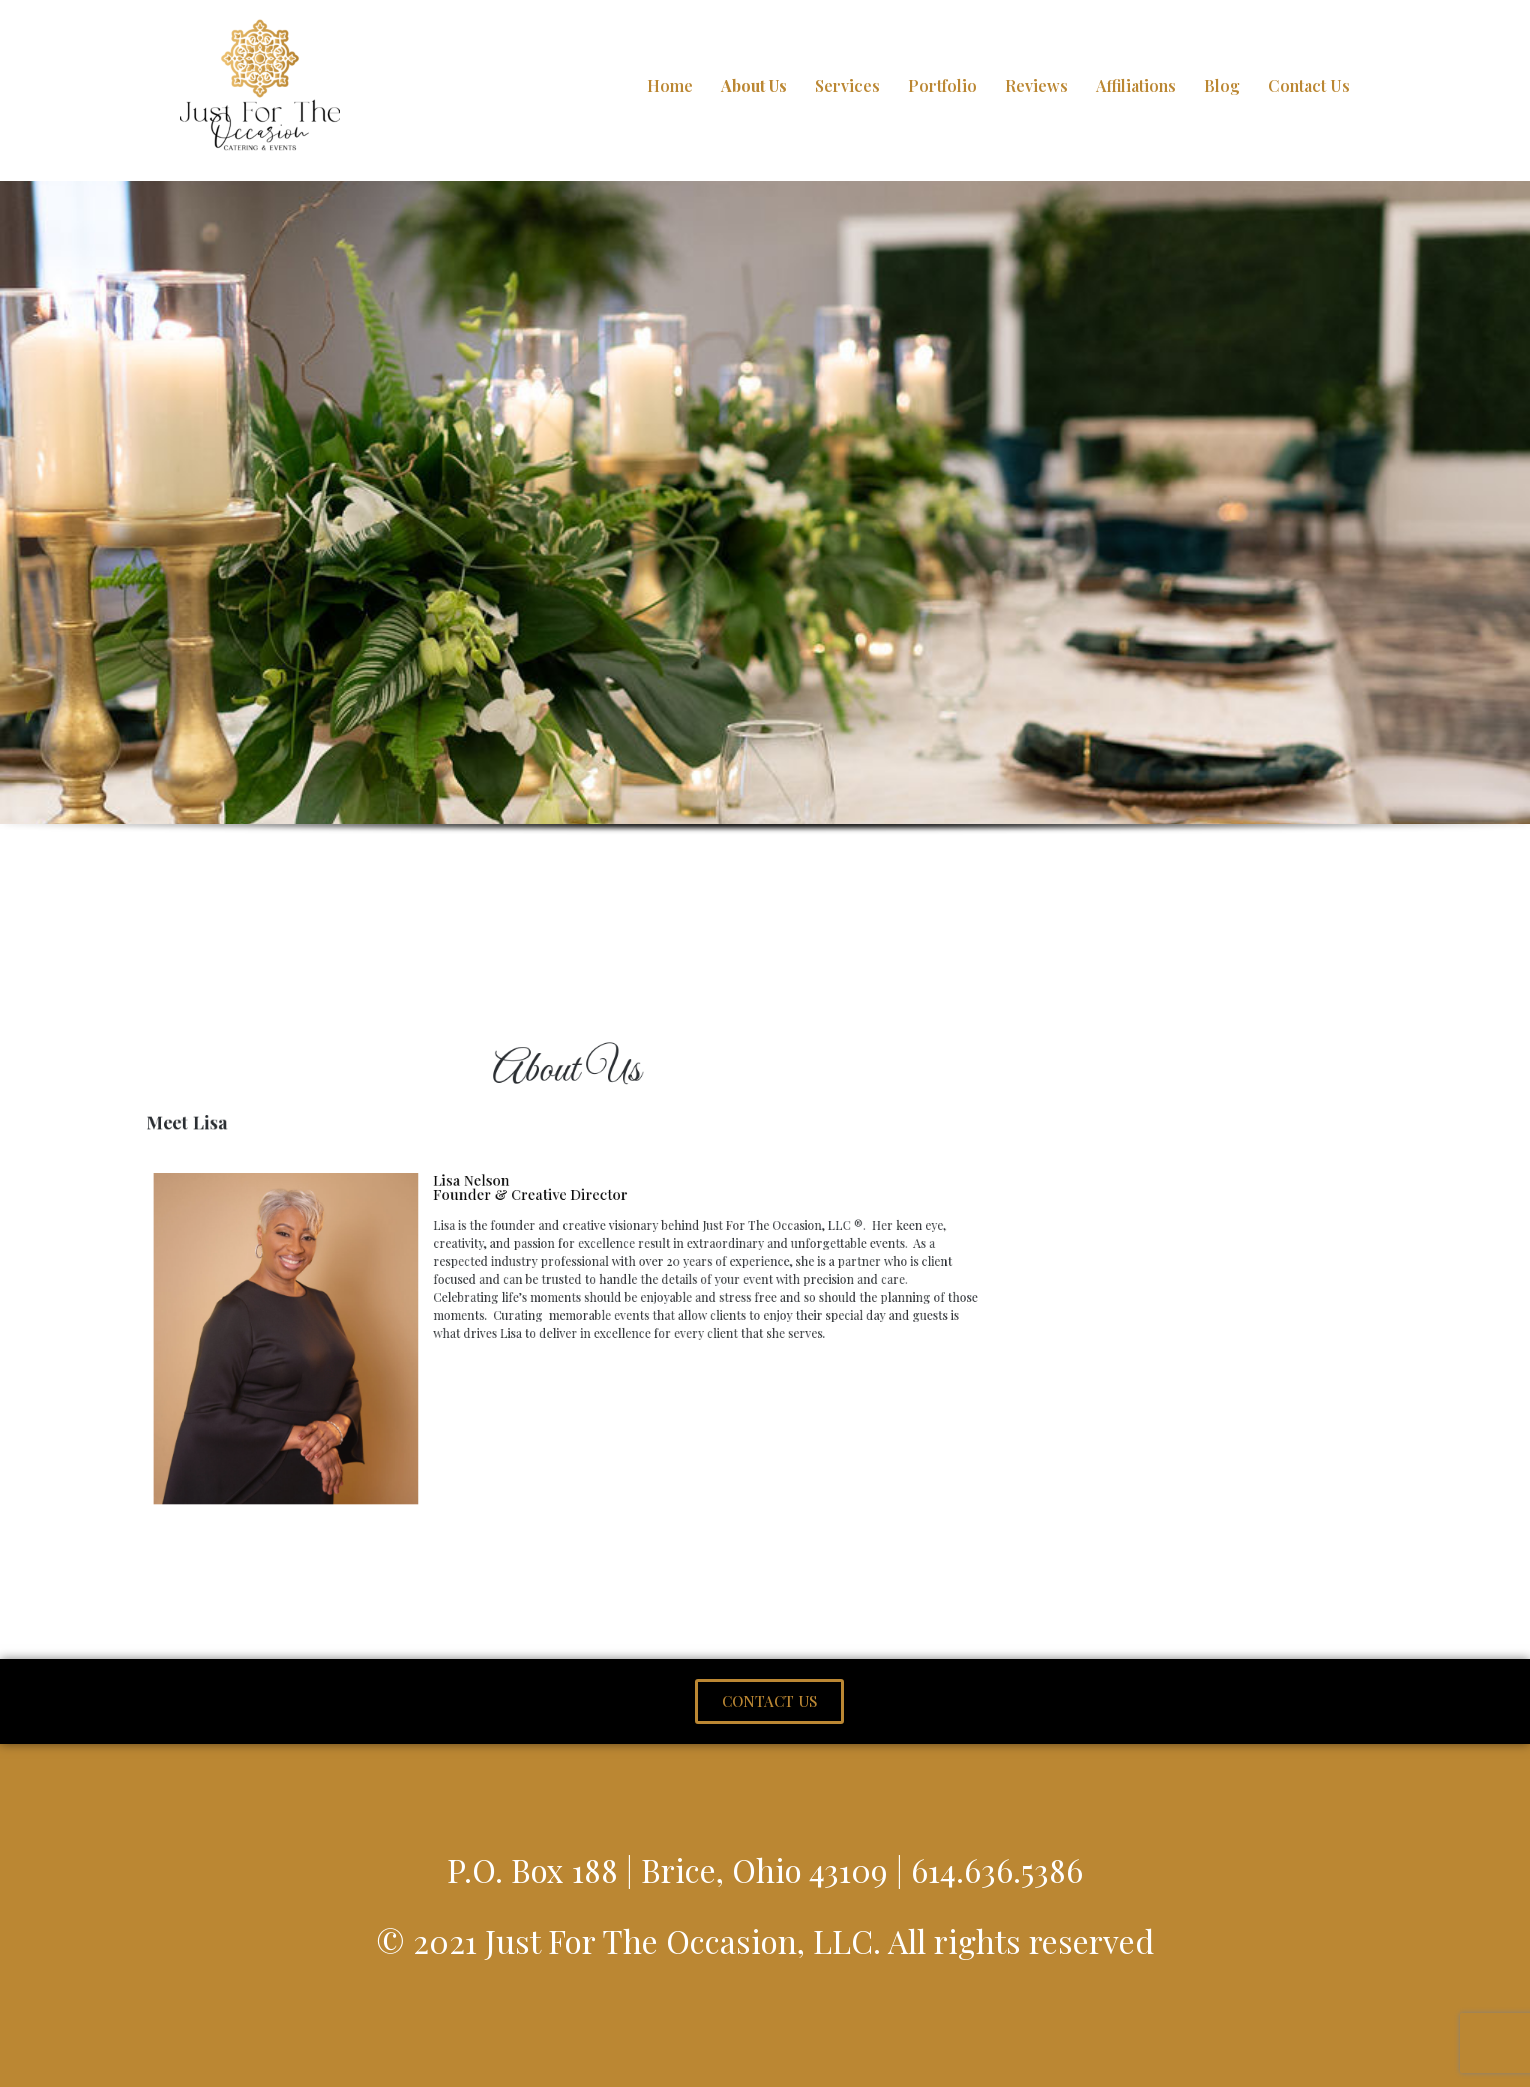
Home (670, 85)
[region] (765, 536)
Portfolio (942, 85)
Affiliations (1136, 85)
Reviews (1036, 85)
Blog (1222, 85)
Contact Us (1309, 85)
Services (847, 85)
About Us (754, 85)
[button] (769, 1701)
